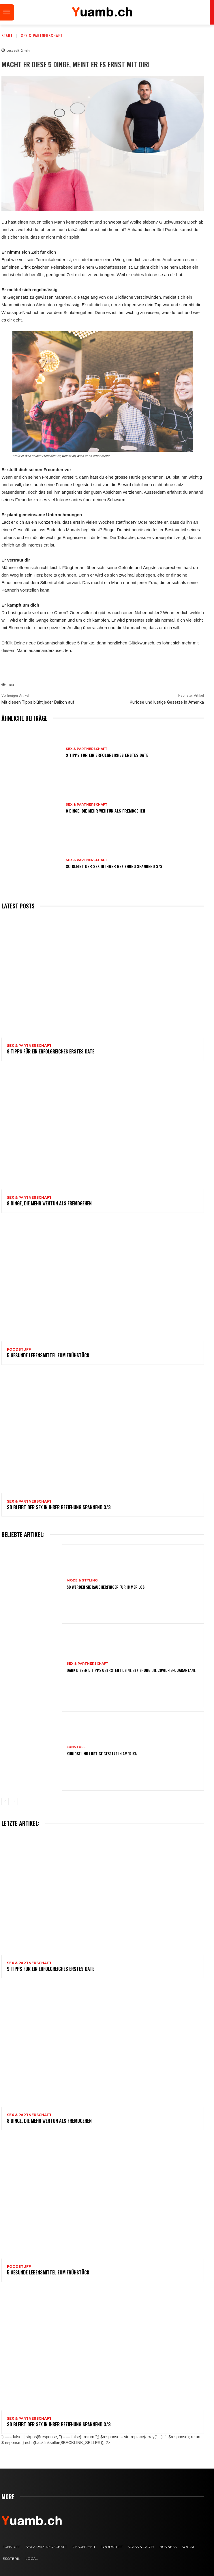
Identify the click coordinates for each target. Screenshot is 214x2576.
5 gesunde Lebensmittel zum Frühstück (48, 1355)
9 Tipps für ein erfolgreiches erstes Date (107, 755)
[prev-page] (5, 1801)
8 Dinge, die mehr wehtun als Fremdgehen (105, 811)
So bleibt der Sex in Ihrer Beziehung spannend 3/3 (114, 866)
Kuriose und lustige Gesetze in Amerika (167, 702)
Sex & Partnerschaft (42, 35)
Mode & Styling (82, 1580)
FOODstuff (19, 1349)
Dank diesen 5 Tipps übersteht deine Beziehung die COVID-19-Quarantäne (131, 1670)
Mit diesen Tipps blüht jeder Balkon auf (37, 702)
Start (7, 35)
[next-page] (14, 1801)
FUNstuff (76, 1747)
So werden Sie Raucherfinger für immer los (105, 1587)
